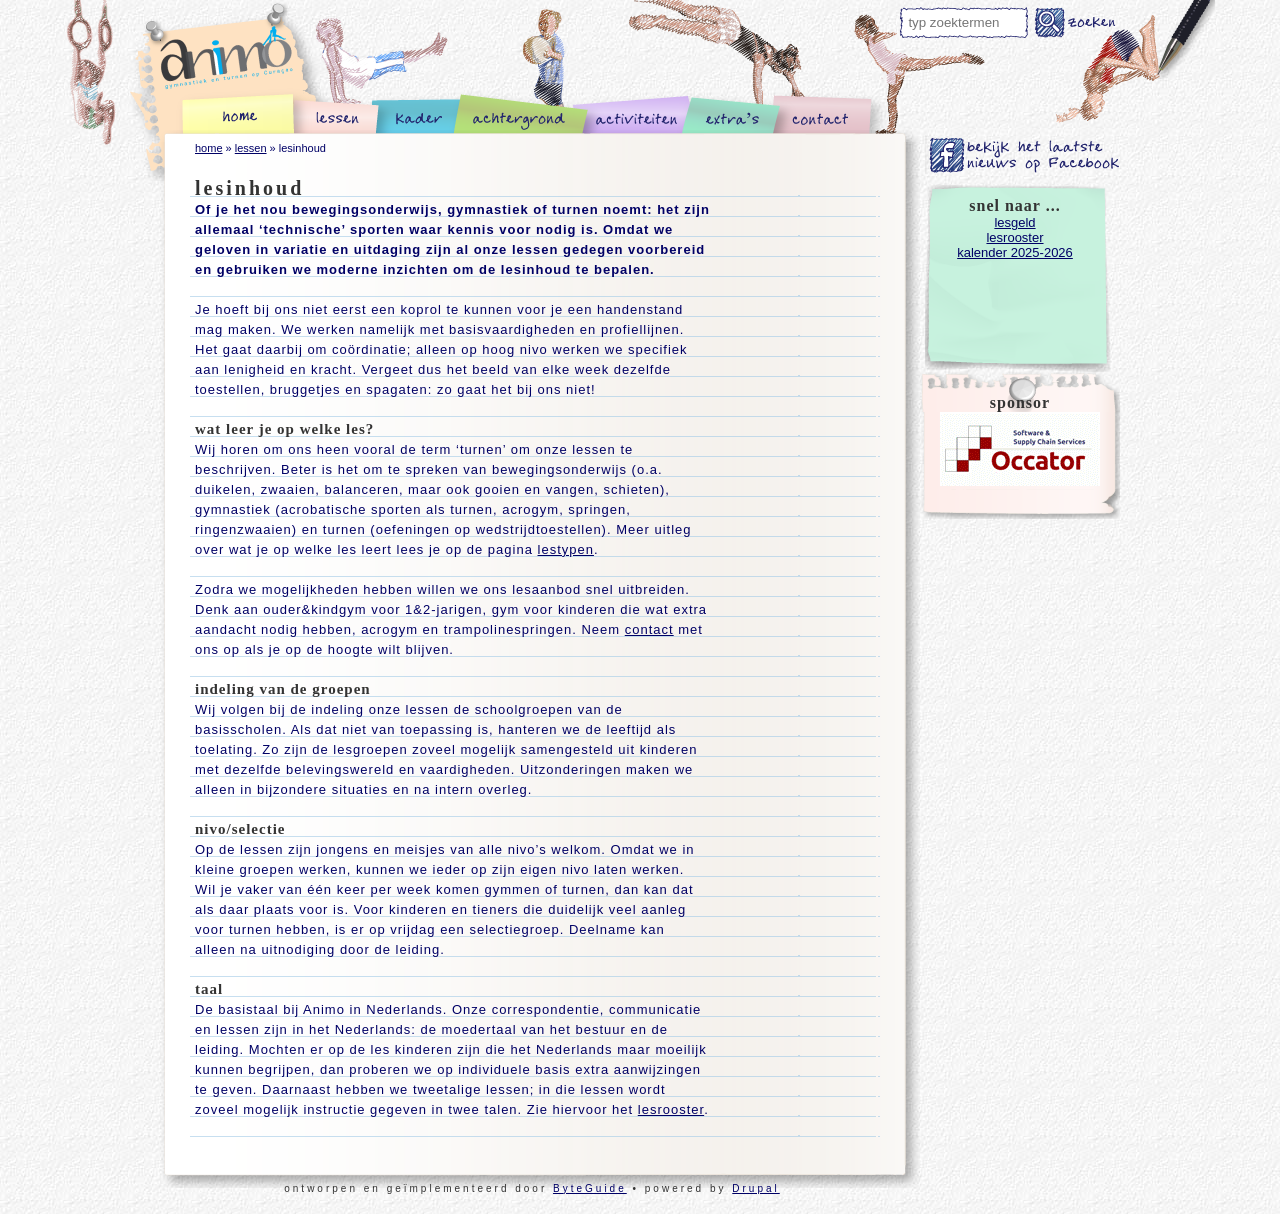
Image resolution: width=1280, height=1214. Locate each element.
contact (649, 629)
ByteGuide (590, 1188)
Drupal (755, 1188)
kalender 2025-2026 (1015, 252)
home (209, 148)
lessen (251, 148)
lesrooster (671, 1109)
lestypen (566, 549)
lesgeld (1014, 222)
